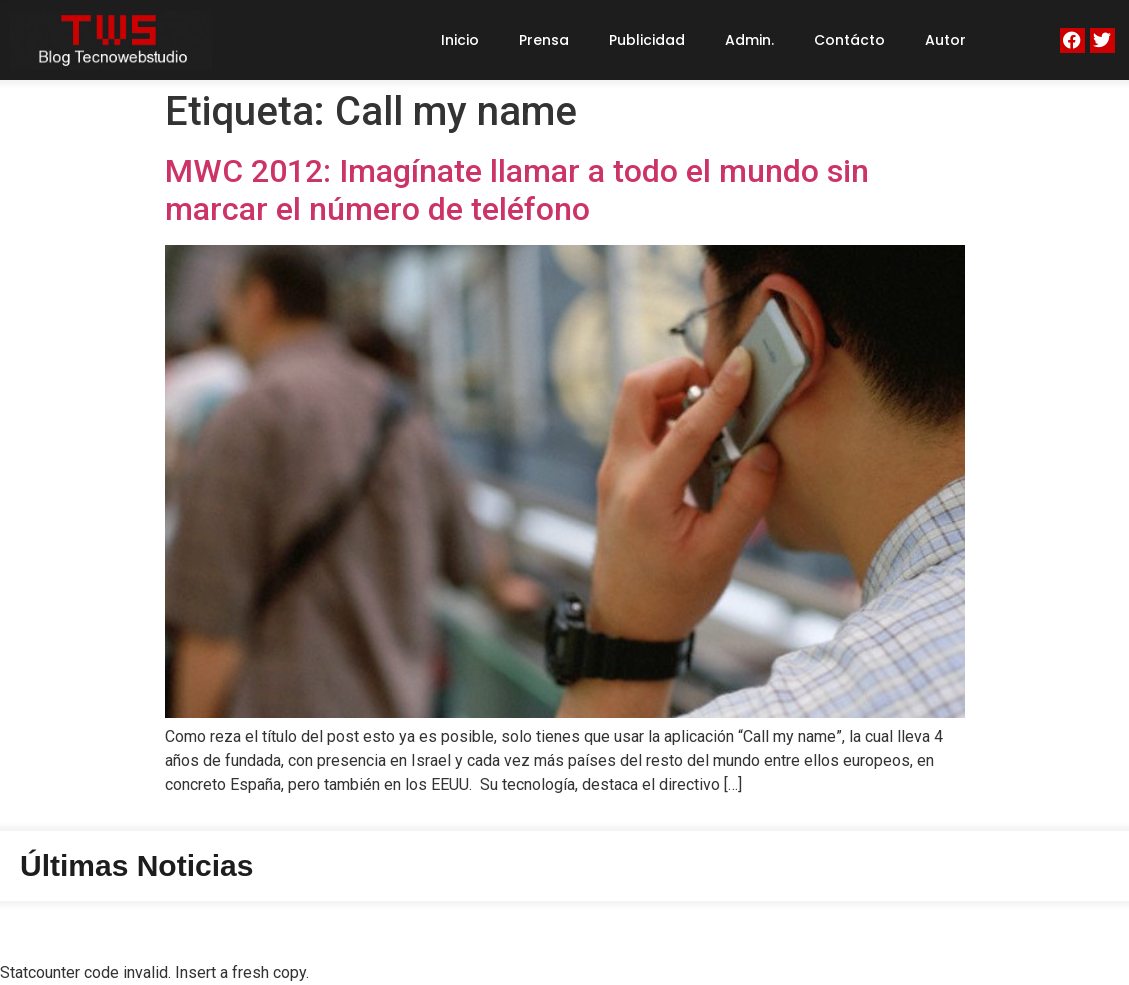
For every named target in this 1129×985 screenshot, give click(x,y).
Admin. (749, 40)
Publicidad (647, 40)
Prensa (544, 40)
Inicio (460, 40)
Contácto (849, 40)
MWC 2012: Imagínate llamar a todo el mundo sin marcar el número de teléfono (517, 190)
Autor (945, 40)
